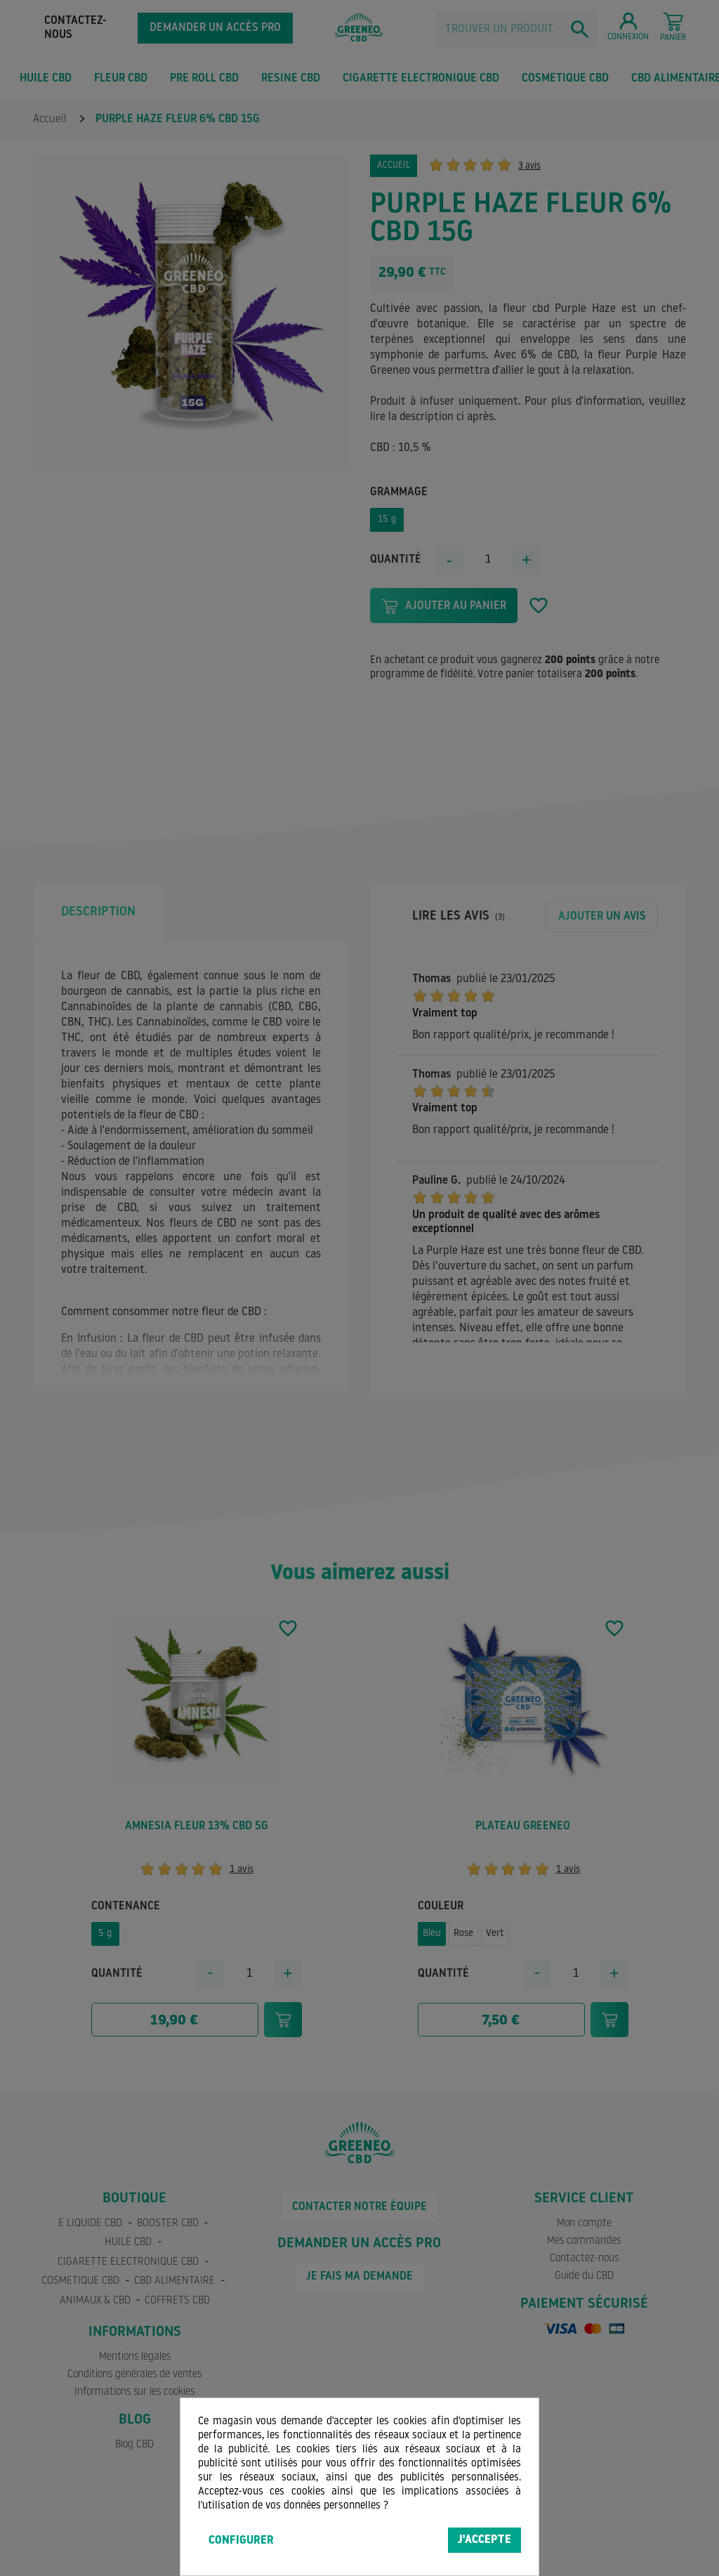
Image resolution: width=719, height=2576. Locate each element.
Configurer (241, 2540)
